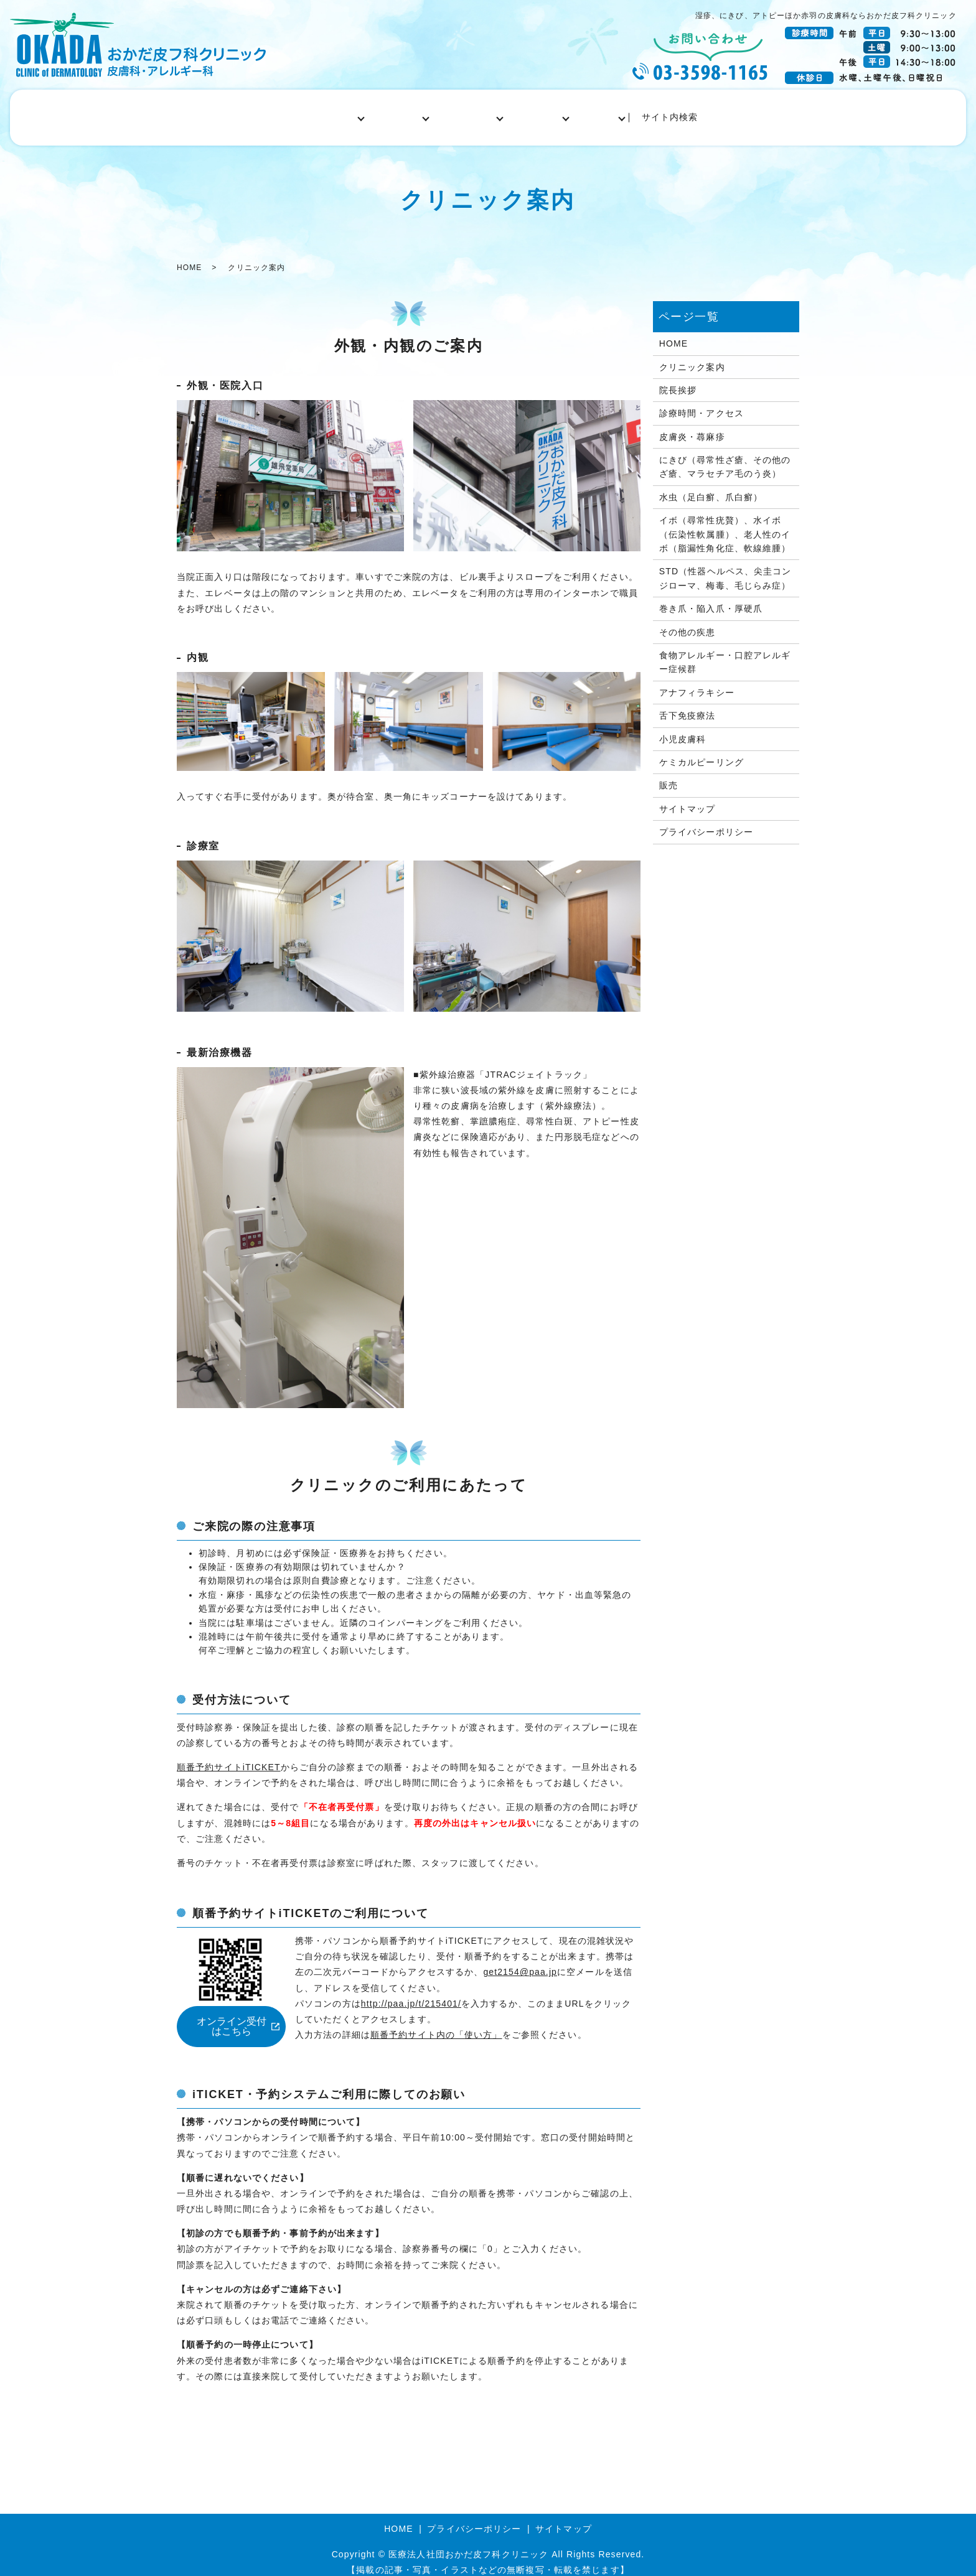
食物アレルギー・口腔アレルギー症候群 (725, 651)
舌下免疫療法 (687, 704)
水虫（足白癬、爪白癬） (710, 486)
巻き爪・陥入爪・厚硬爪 (710, 598)
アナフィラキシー (696, 681)
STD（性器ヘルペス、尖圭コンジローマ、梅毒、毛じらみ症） (725, 567)
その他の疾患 (687, 621)
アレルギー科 (474, 112)
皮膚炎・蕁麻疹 (692, 426)
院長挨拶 (678, 379)
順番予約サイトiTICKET (229, 1756)
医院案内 (326, 112)
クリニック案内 (692, 356)
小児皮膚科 (552, 112)
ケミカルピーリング (701, 751)
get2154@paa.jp (520, 1961)
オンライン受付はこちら (231, 2015)
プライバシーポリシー (706, 821)
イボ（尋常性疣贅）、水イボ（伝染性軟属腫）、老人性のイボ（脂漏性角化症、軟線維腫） (725, 524)
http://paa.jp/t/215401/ (411, 1992)
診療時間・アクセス (701, 403)
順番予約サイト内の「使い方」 (436, 2023)
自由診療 (621, 112)
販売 (668, 775)
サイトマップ (687, 798)
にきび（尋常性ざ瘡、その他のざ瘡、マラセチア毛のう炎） (725, 455)
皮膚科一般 (396, 112)
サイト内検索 (696, 112)
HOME (265, 112)
